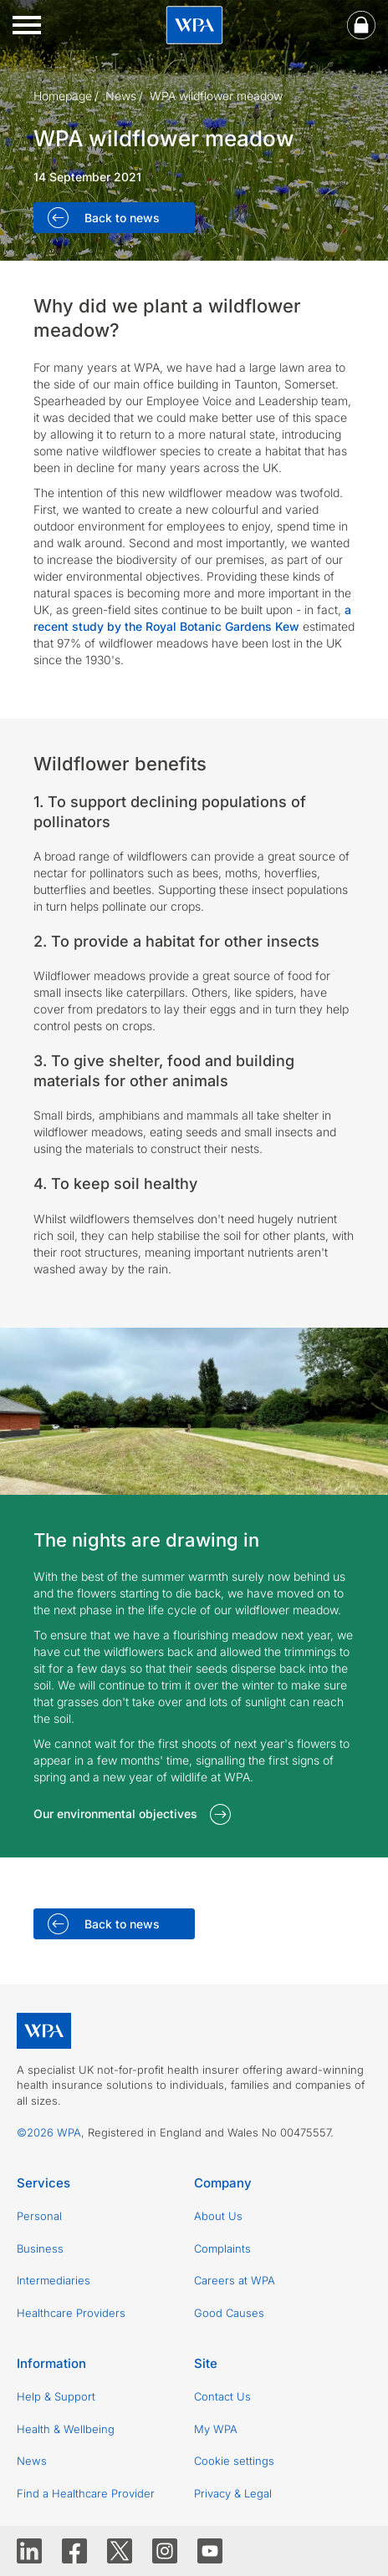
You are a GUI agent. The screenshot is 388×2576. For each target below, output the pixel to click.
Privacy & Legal (233, 2493)
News (120, 96)
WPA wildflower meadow (216, 96)
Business (40, 2248)
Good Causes (229, 2312)
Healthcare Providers (71, 2312)
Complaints (222, 2248)
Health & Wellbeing (66, 2429)
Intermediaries (53, 2280)
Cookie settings (234, 2460)
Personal (39, 2216)
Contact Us (222, 2396)
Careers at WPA (234, 2280)
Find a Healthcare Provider (86, 2493)
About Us (218, 2216)
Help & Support (56, 2396)
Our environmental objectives (115, 1813)
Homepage (62, 96)
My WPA (215, 2429)
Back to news (120, 218)
